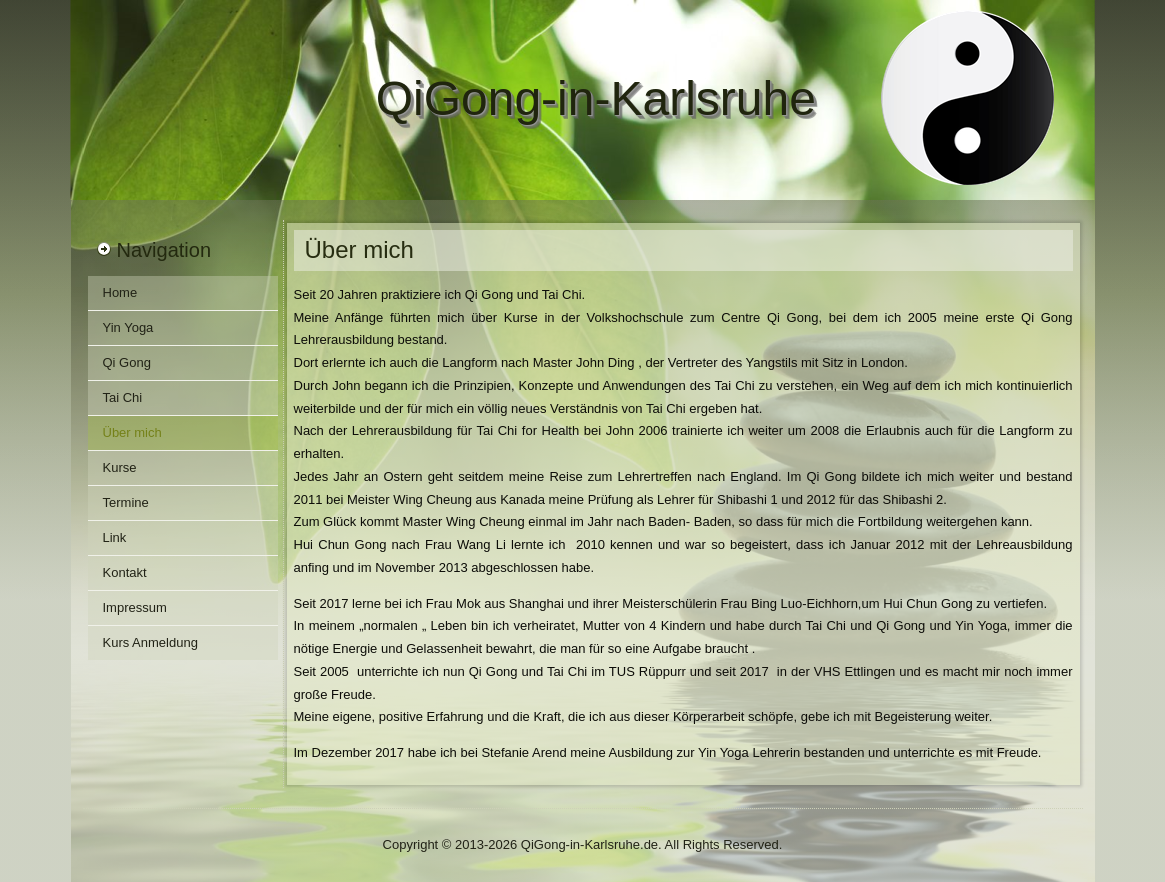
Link (115, 537)
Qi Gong (127, 362)
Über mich (132, 432)
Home (120, 292)
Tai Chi (123, 397)
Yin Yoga (128, 327)
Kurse (120, 467)
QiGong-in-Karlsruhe (596, 98)
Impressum (135, 607)
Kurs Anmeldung (150, 642)
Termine (126, 502)
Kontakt (125, 572)
